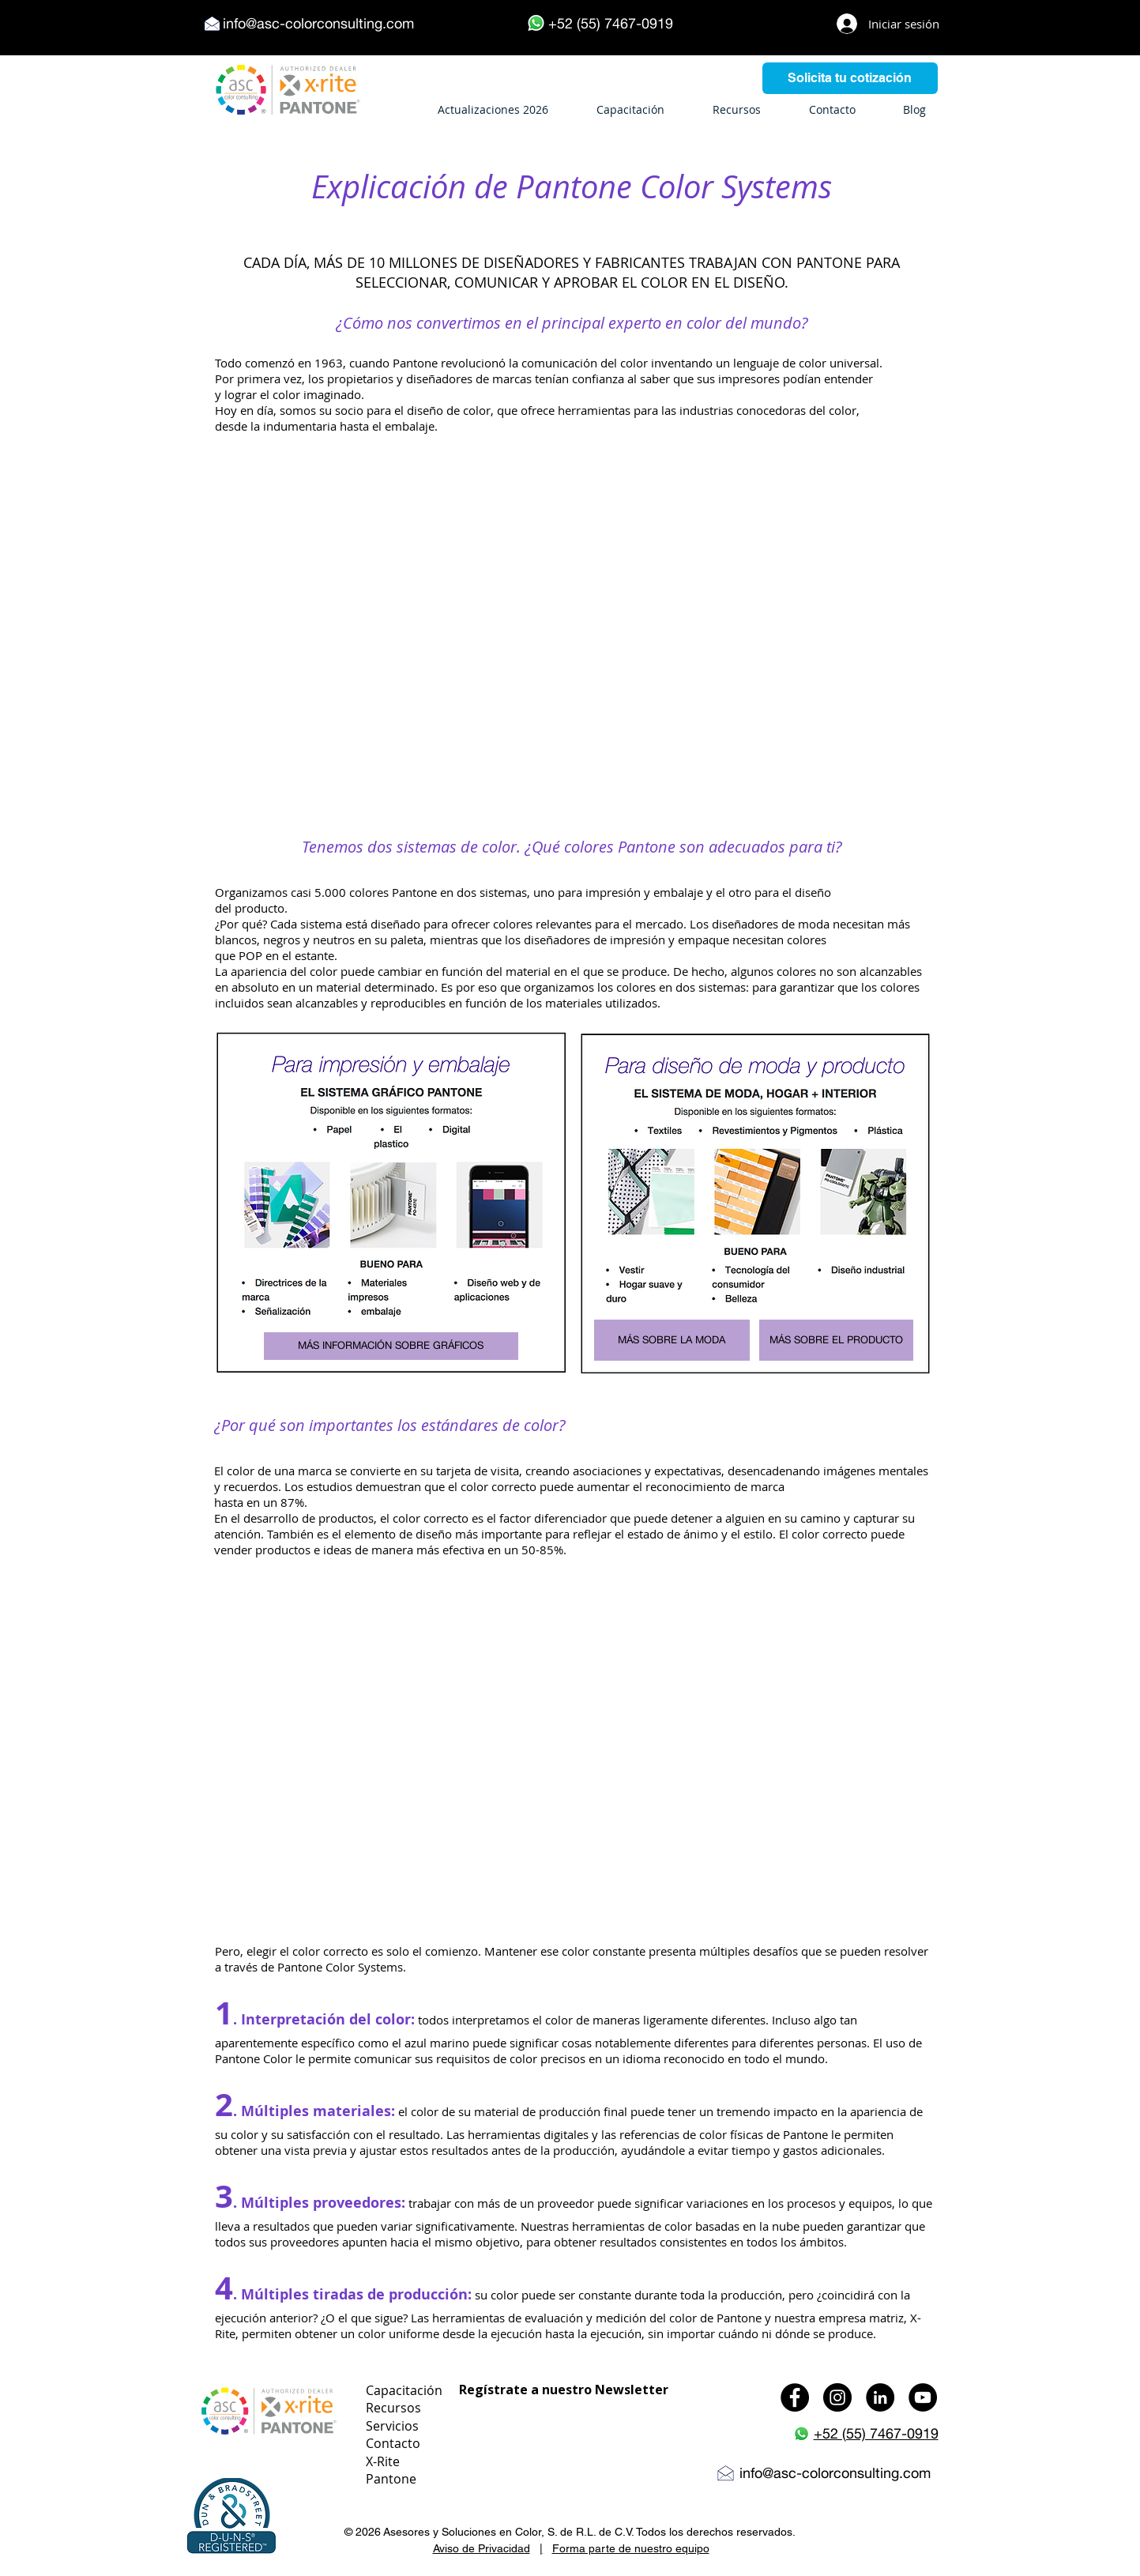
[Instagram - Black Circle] (837, 2397)
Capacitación (404, 2390)
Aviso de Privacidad (481, 2548)
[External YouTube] (571, 625)
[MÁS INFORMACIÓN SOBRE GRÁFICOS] (391, 1346)
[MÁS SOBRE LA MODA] (672, 1340)
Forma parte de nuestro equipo (630, 2548)
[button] (231, 2516)
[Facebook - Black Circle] (795, 2397)
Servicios (392, 2426)
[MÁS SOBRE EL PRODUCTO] (836, 1340)
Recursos (393, 2407)
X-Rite (383, 2461)
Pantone (391, 2478)
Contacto (393, 2443)
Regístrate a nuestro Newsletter (563, 2389)
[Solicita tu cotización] (850, 78)
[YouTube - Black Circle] (923, 2397)
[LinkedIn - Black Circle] (880, 2397)
